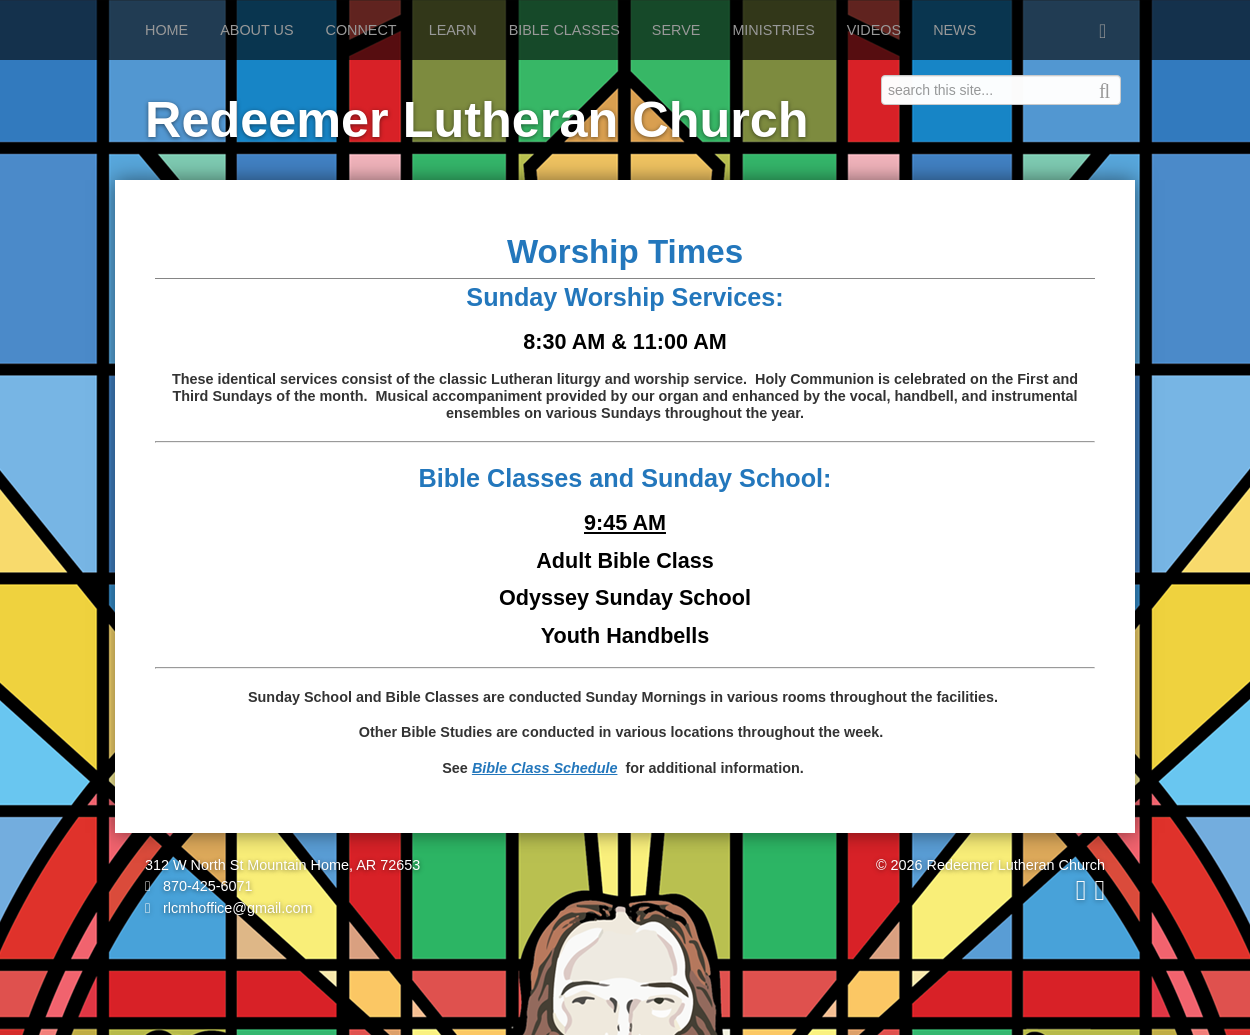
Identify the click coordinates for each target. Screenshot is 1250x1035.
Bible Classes (564, 30)
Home (166, 30)
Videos (874, 30)
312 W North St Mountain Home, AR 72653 (282, 865)
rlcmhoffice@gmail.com (229, 908)
